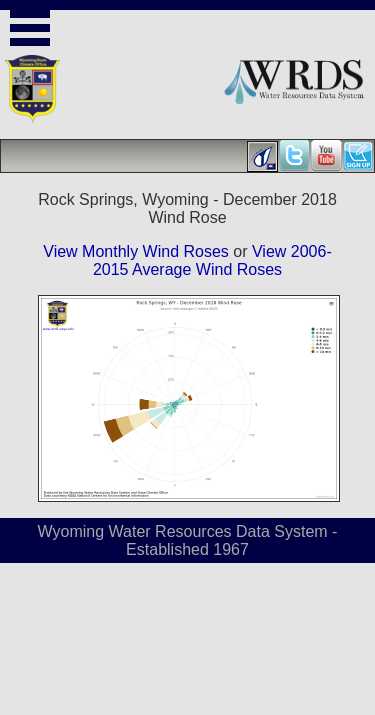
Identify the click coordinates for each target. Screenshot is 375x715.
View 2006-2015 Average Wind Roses (212, 260)
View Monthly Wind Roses (136, 251)
